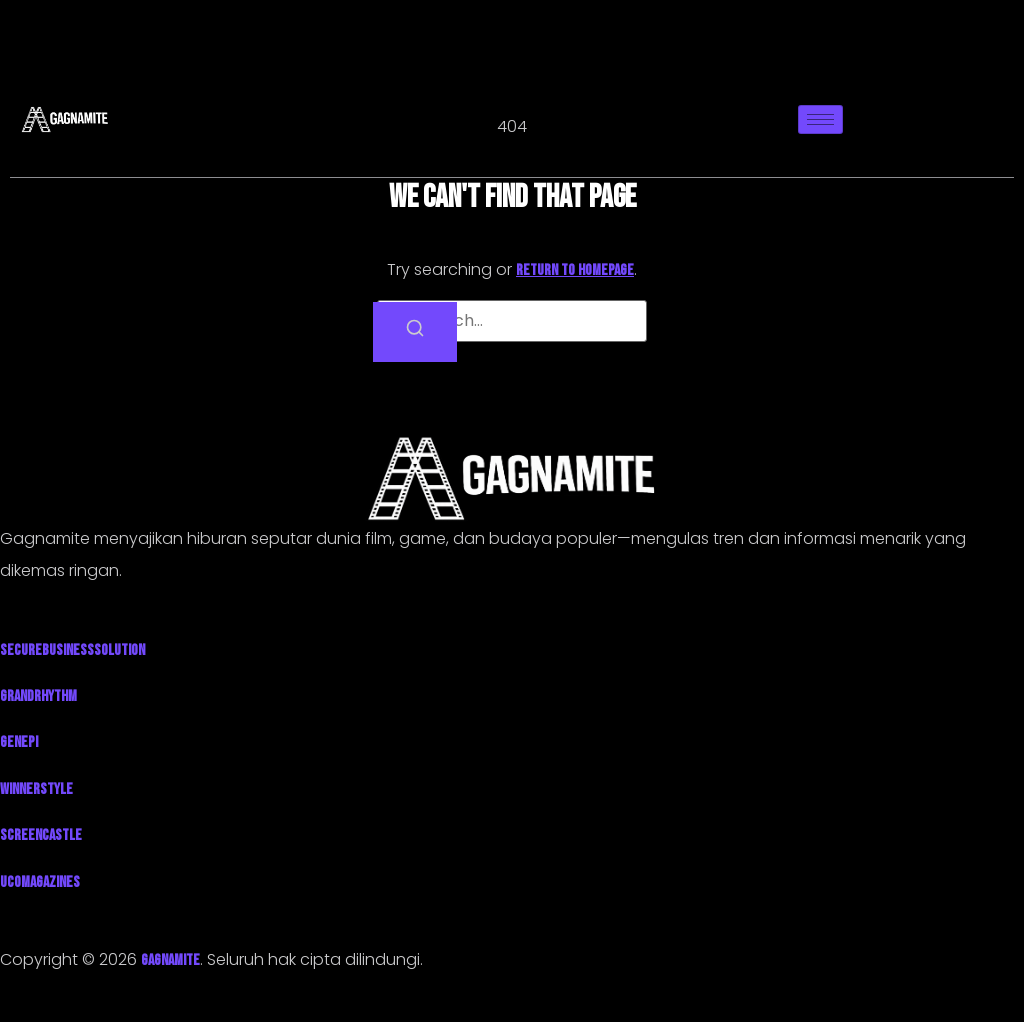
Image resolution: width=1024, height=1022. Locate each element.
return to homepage (575, 270)
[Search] (415, 332)
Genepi (19, 742)
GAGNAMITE (170, 960)
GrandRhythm (38, 696)
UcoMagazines (40, 882)
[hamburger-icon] (820, 119)
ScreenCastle (41, 835)
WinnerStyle (36, 789)
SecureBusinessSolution (72, 650)
